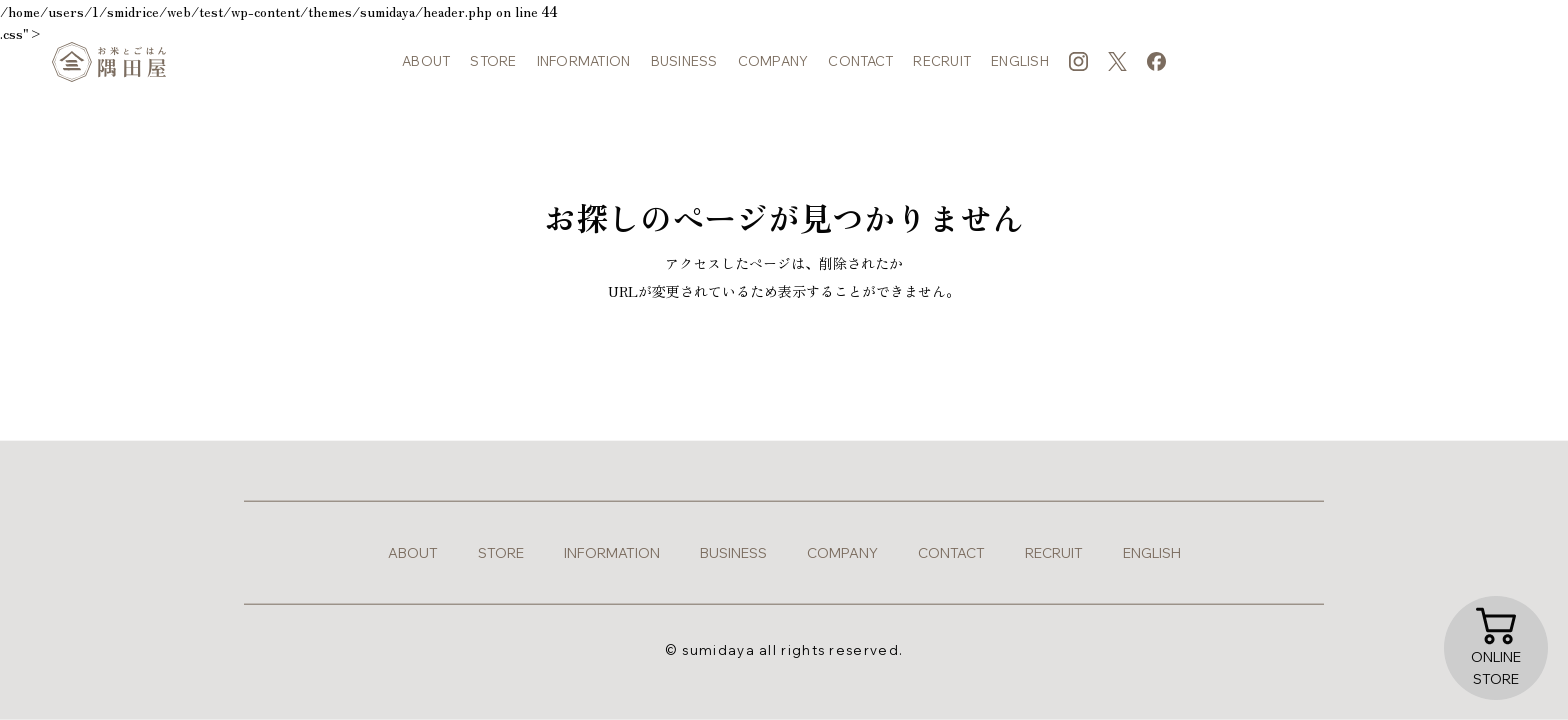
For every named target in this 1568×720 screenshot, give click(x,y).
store (493, 70)
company (773, 70)
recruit (942, 70)
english (1020, 70)
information (584, 70)
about (426, 70)
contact (860, 70)
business (684, 70)
